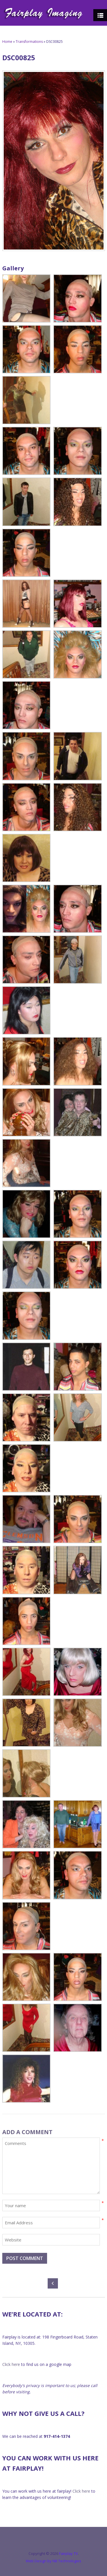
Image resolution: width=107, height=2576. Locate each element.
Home (7, 41)
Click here (11, 2364)
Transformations (29, 41)
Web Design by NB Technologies (53, 2560)
